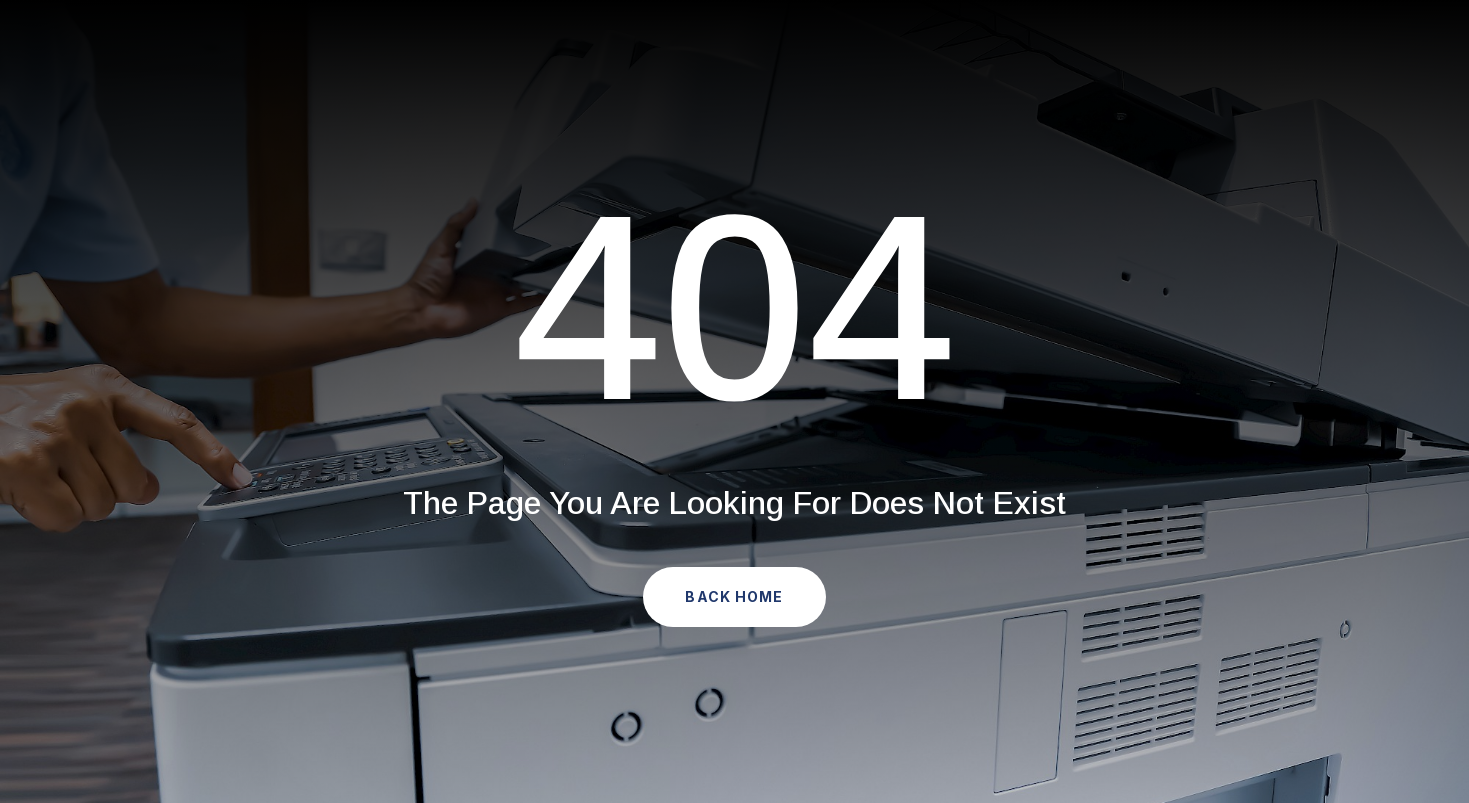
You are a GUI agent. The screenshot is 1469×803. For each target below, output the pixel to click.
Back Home (734, 596)
